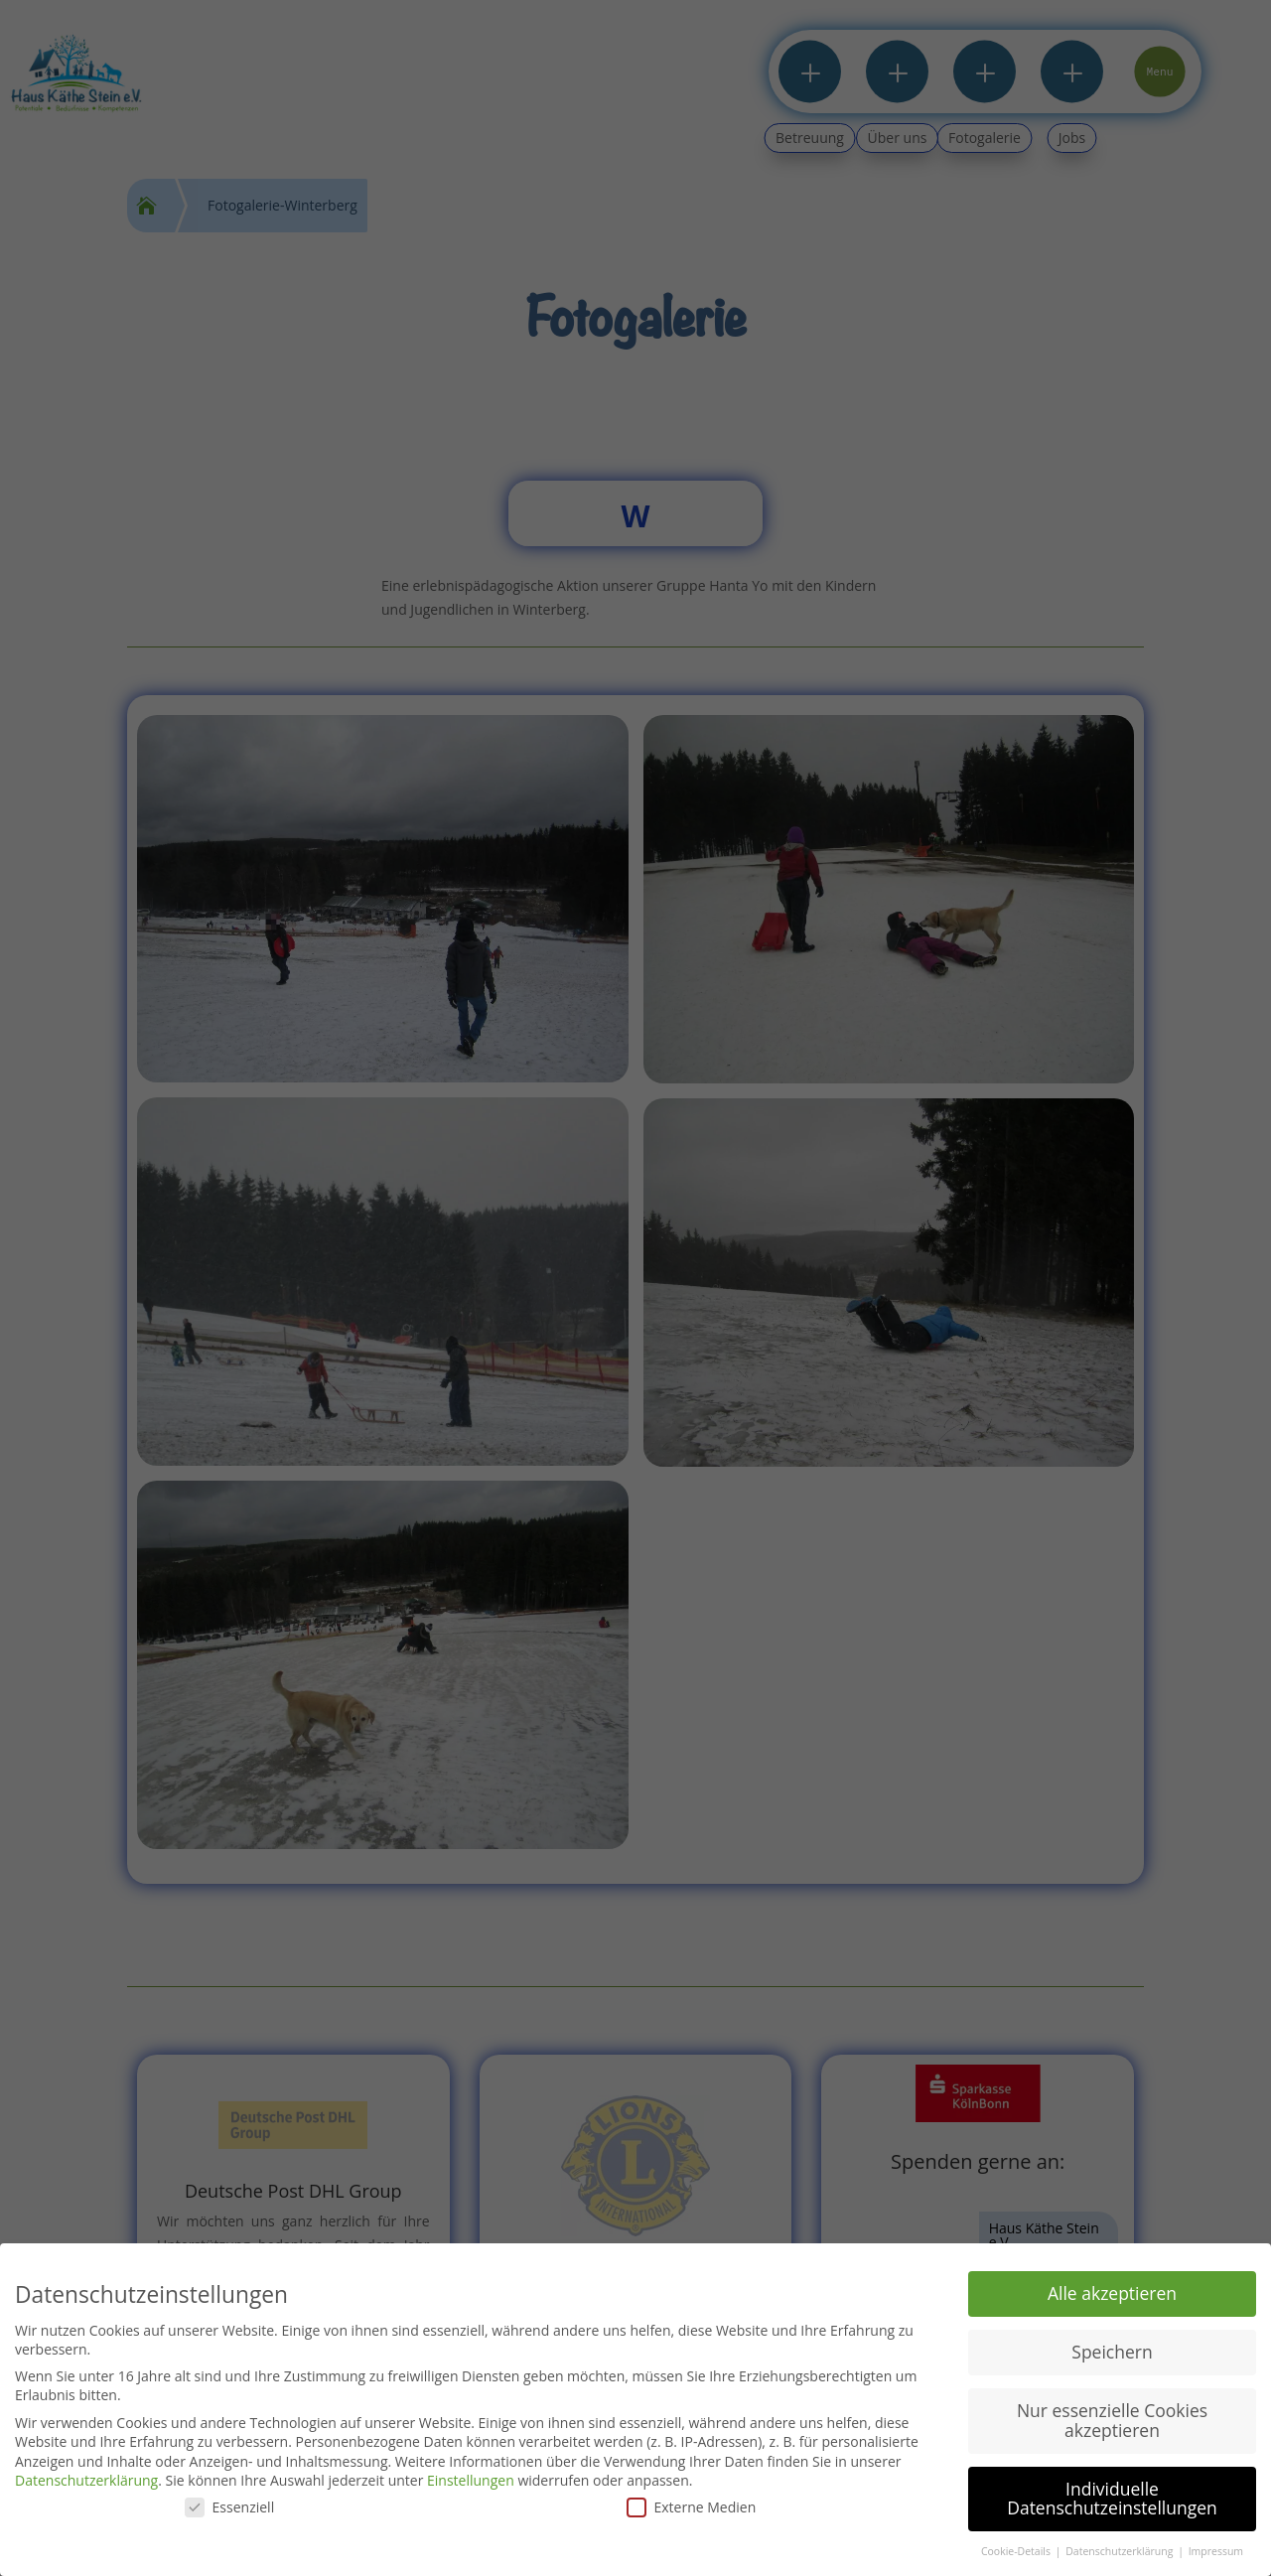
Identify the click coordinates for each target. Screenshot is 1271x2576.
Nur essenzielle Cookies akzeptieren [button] (1112, 2420)
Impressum (1216, 2551)
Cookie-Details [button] (1017, 2551)
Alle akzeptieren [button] (1112, 2293)
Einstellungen (470, 2480)
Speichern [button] (1111, 2351)
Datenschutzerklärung (86, 2480)
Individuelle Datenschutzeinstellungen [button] (1112, 2498)
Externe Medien (692, 2507)
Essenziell (230, 2507)
